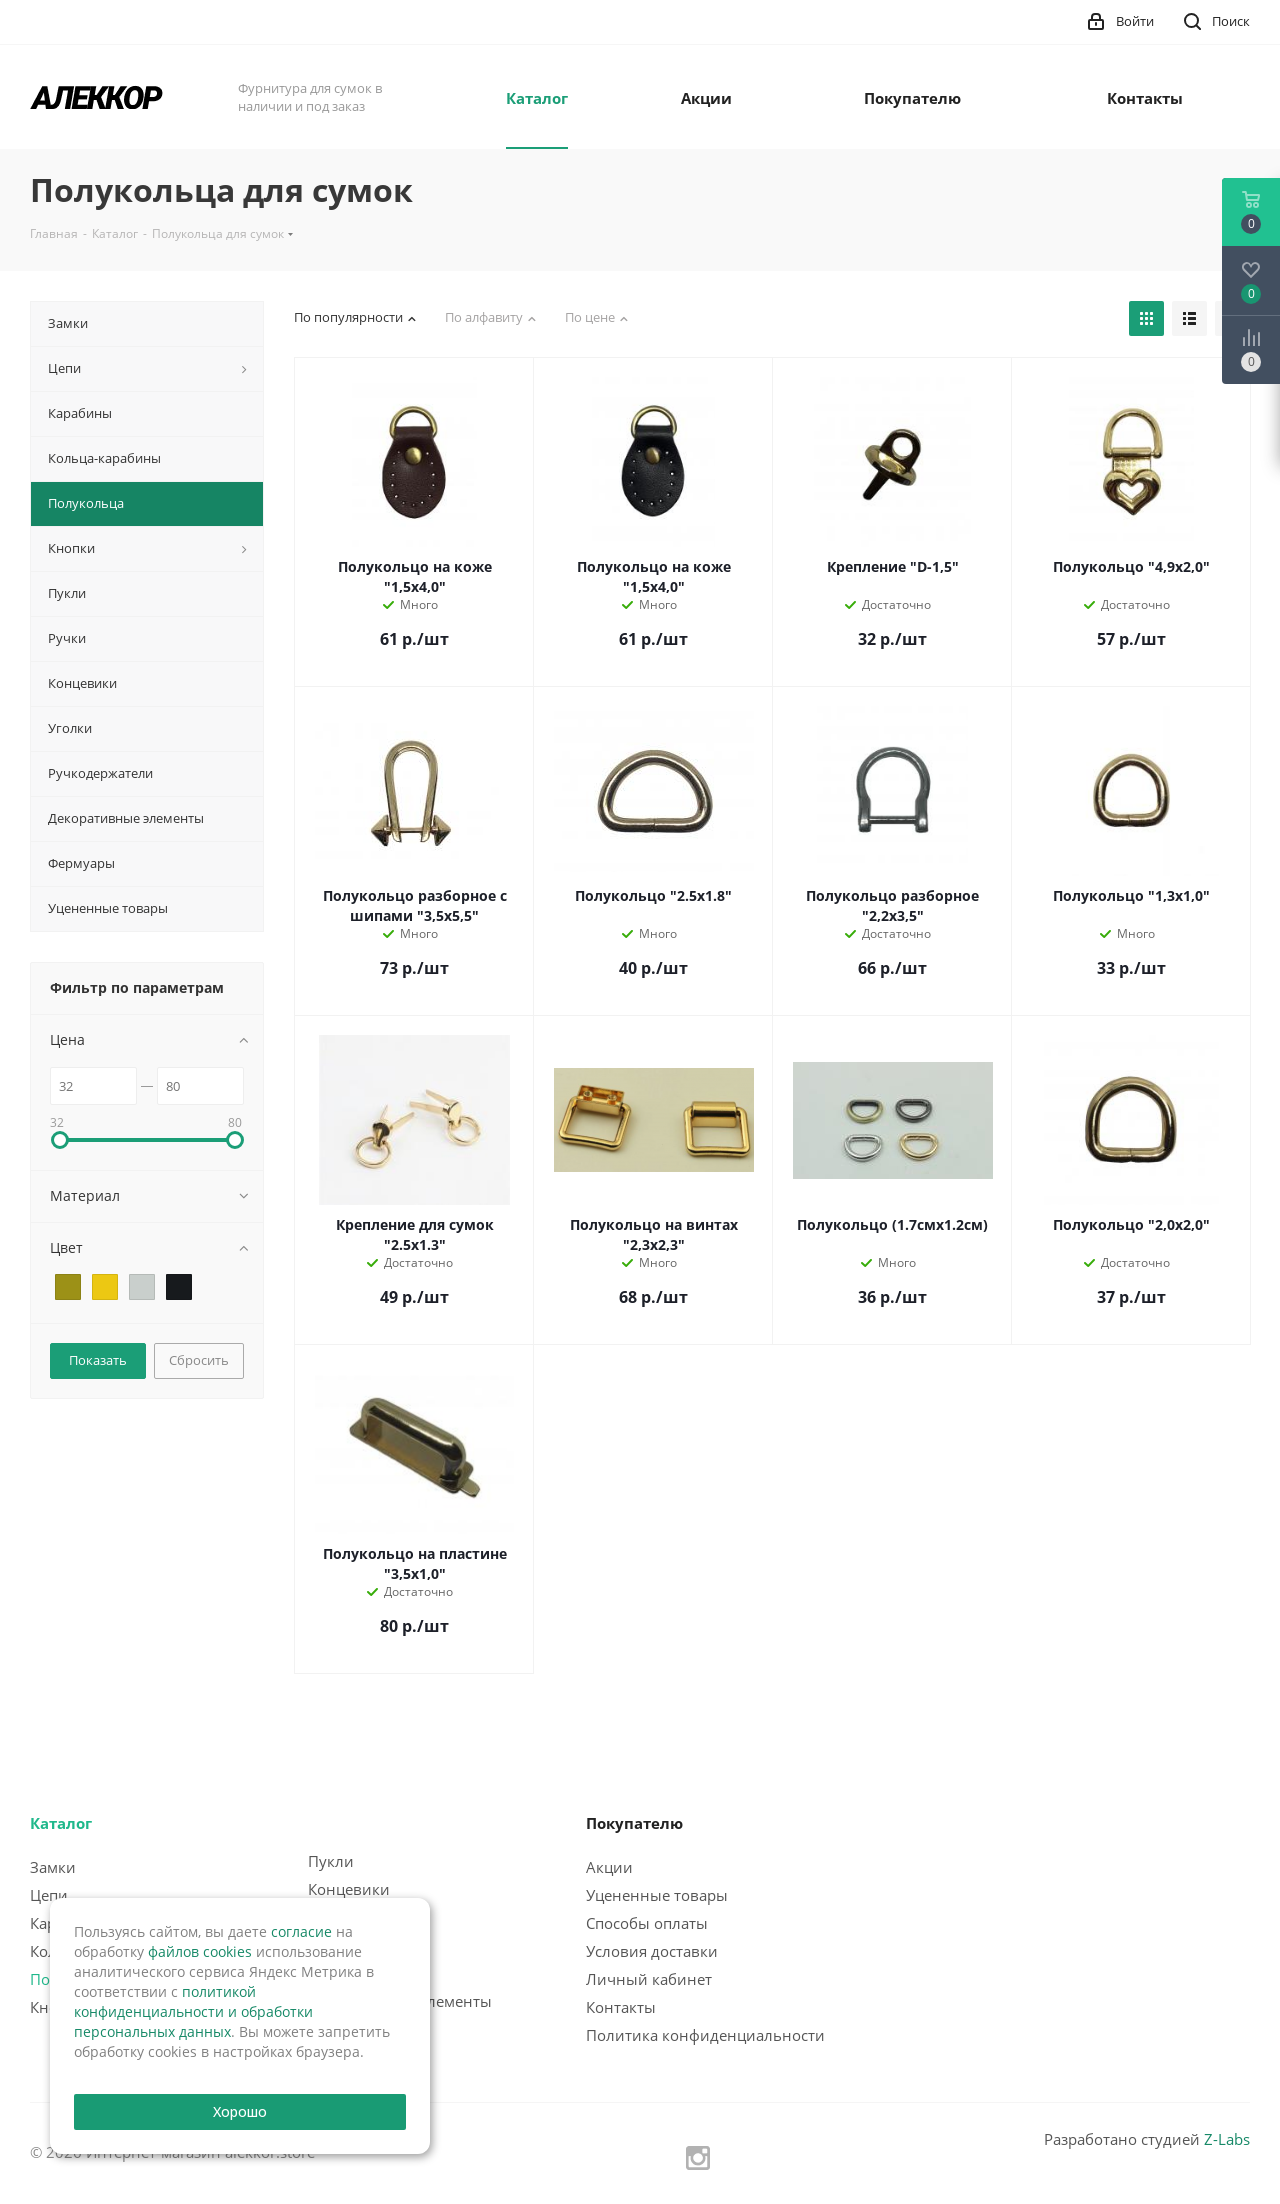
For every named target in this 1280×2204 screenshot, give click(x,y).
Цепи (49, 1895)
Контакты (621, 2007)
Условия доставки (652, 1951)
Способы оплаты (647, 1923)
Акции (609, 1867)
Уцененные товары (657, 1895)
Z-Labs (1227, 2139)
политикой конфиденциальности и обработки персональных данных (193, 2011)
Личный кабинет (649, 1979)
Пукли (331, 1861)
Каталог (61, 1823)
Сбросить (199, 1360)
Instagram (698, 2158)
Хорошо (240, 2111)
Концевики (349, 1889)
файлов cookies (200, 1951)
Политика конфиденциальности (705, 2035)
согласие (301, 1931)
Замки (53, 1867)
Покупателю (634, 1823)
